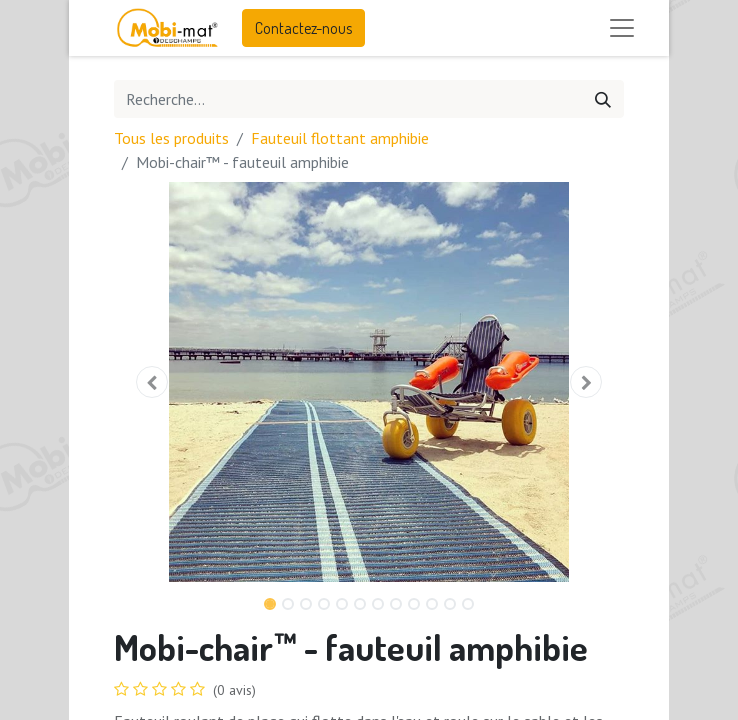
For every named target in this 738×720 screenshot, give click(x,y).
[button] (152, 382)
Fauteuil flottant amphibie (340, 138)
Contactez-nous (303, 28)
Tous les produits (171, 138)
